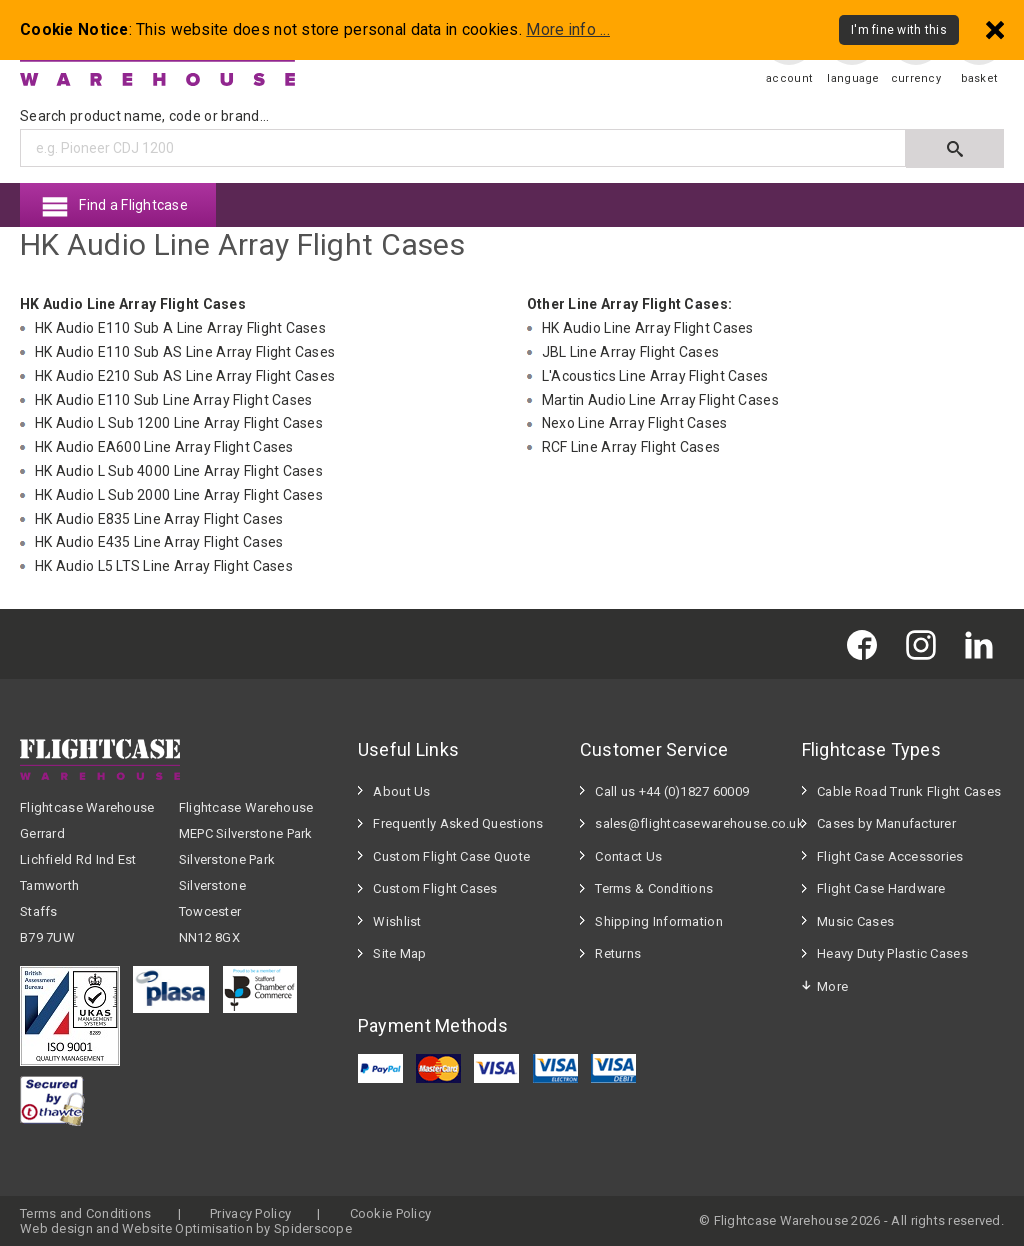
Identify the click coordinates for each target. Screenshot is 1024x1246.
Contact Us (628, 856)
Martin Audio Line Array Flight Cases (660, 400)
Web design (56, 1228)
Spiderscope (313, 1228)
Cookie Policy (391, 1213)
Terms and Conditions (86, 1213)
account (789, 78)
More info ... (568, 30)
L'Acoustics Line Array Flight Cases (655, 376)
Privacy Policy (250, 1213)
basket (979, 78)
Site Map (399, 953)
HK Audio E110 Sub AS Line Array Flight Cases (185, 352)
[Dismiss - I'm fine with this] (995, 29)
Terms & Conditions (654, 888)
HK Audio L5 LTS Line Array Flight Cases (164, 566)
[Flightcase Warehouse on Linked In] (984, 643)
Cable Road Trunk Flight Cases (909, 791)
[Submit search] (955, 148)
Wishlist (397, 921)
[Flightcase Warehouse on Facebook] (867, 643)
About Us (401, 791)
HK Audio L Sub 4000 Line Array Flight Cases (179, 471)
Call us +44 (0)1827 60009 (672, 791)
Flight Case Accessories (890, 856)
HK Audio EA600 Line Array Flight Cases (164, 447)
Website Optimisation (187, 1228)
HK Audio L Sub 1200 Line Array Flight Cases (179, 423)
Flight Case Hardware (881, 888)
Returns (618, 953)
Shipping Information (659, 921)
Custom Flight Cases (435, 888)
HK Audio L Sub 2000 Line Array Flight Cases (179, 495)
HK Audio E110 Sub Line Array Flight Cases (173, 400)
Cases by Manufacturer (886, 823)
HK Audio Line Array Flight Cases (648, 328)
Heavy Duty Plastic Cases (892, 953)
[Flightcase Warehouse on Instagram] (926, 643)
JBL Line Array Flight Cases (631, 352)
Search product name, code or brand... (144, 116)
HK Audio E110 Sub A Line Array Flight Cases (180, 328)
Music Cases (855, 921)
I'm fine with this (899, 30)
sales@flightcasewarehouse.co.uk (688, 823)
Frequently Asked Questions (458, 823)
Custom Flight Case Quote (451, 856)
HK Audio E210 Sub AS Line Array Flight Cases (185, 376)
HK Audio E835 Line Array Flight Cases (159, 519)
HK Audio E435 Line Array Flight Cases (159, 542)
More (832, 986)
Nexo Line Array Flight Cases (635, 423)
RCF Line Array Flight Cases (631, 447)
